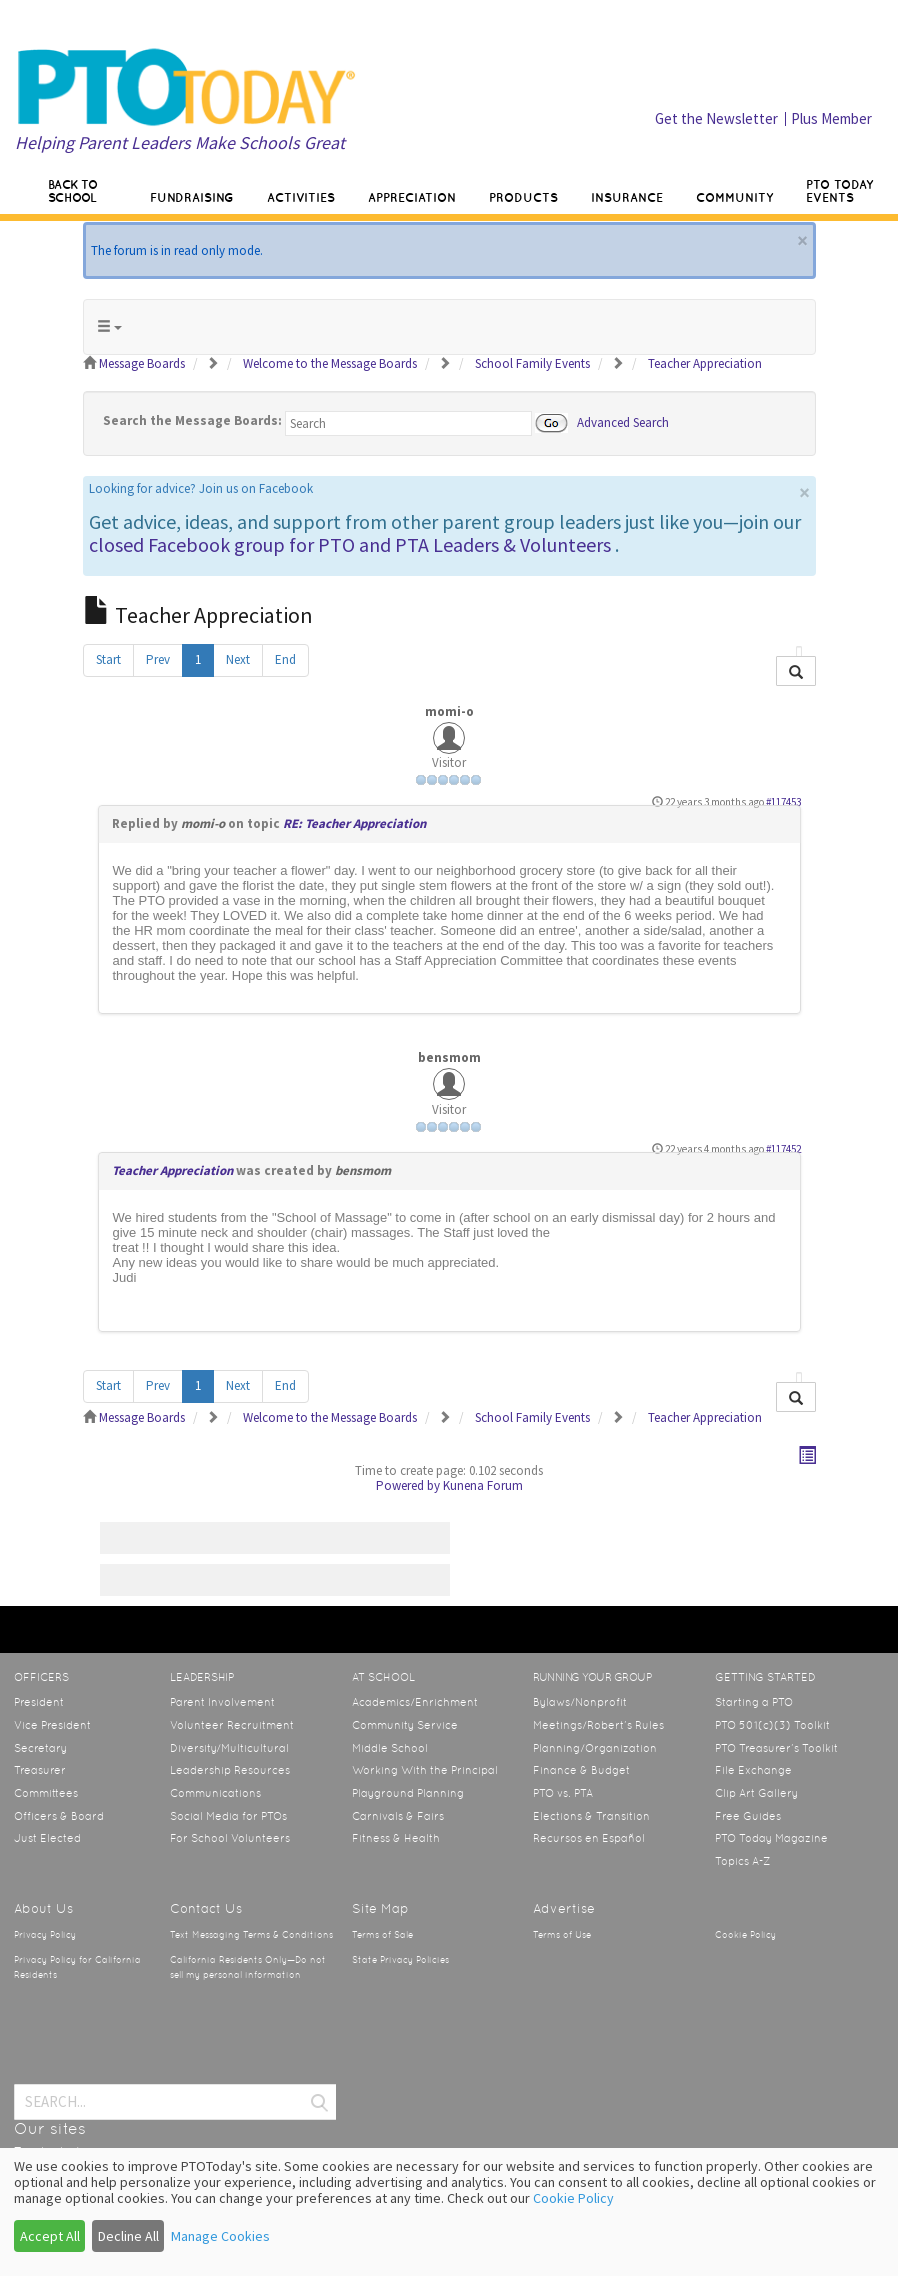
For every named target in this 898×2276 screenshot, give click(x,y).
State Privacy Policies (400, 1960)
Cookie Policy (745, 1935)
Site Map (380, 1908)
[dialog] (449, 2212)
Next (238, 659)
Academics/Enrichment (415, 1702)
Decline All (128, 2236)
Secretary (40, 1748)
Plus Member (831, 118)
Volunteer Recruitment (232, 1725)
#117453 (783, 802)
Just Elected (47, 1838)
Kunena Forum (483, 1485)
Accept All (50, 2236)
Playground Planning (408, 1793)
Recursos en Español (589, 1838)
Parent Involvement (222, 1702)
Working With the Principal (425, 1770)
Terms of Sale (382, 1935)
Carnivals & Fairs (398, 1816)
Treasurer (40, 1770)
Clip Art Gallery (756, 1793)
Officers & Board (59, 1816)
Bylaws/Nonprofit (580, 1702)
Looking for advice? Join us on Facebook (201, 488)
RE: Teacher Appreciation (354, 823)
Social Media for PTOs (228, 1816)
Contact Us (206, 1908)
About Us (43, 1908)
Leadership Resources (230, 1770)
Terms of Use (562, 1935)
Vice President (52, 1725)
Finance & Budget (581, 1770)
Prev (158, 659)
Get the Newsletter (716, 118)
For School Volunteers (230, 1838)
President (39, 1702)
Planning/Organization (595, 1748)
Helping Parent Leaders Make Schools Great (180, 142)
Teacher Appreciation (172, 1170)
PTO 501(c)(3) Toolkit (772, 1725)
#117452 (783, 1149)
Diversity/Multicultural (229, 1748)
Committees (46, 1793)
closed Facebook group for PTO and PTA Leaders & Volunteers (350, 544)
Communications (215, 1793)
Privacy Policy (45, 1935)
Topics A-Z (742, 1861)
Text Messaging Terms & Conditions (251, 1935)
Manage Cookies (220, 2236)
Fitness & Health (396, 1838)
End (285, 659)
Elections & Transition (591, 1816)
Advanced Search (623, 421)
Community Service (405, 1725)
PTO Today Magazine (771, 1838)
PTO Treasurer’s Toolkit (776, 1748)
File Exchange (753, 1770)
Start (108, 659)
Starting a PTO (754, 1702)
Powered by (408, 1485)
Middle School (390, 1748)
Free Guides (748, 1816)
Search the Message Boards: (192, 420)
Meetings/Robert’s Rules (598, 1725)
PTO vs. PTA (563, 1793)
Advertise (564, 1908)
